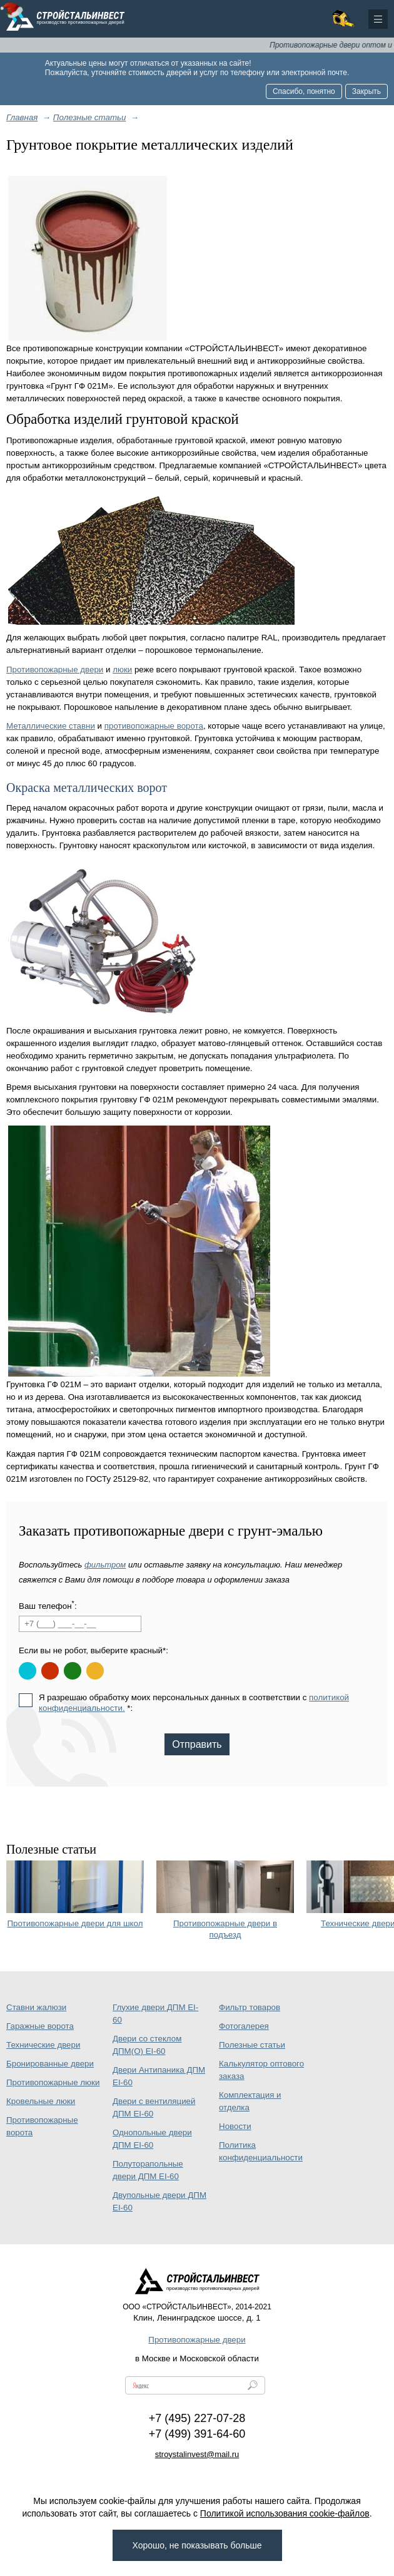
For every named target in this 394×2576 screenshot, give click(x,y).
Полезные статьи (252, 2045)
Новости (235, 2126)
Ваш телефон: (48, 1605)
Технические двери (43, 2045)
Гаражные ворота (40, 2026)
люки (122, 669)
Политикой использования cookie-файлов (285, 2513)
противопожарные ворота (153, 726)
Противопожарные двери (54, 669)
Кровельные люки (40, 2101)
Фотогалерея (244, 2026)
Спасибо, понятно (304, 91)
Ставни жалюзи (36, 2007)
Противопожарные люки (52, 2082)
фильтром (105, 1564)
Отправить (196, 1744)
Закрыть (366, 91)
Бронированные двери (50, 2063)
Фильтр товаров (249, 2007)
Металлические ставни (50, 726)
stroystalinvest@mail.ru (197, 2454)
